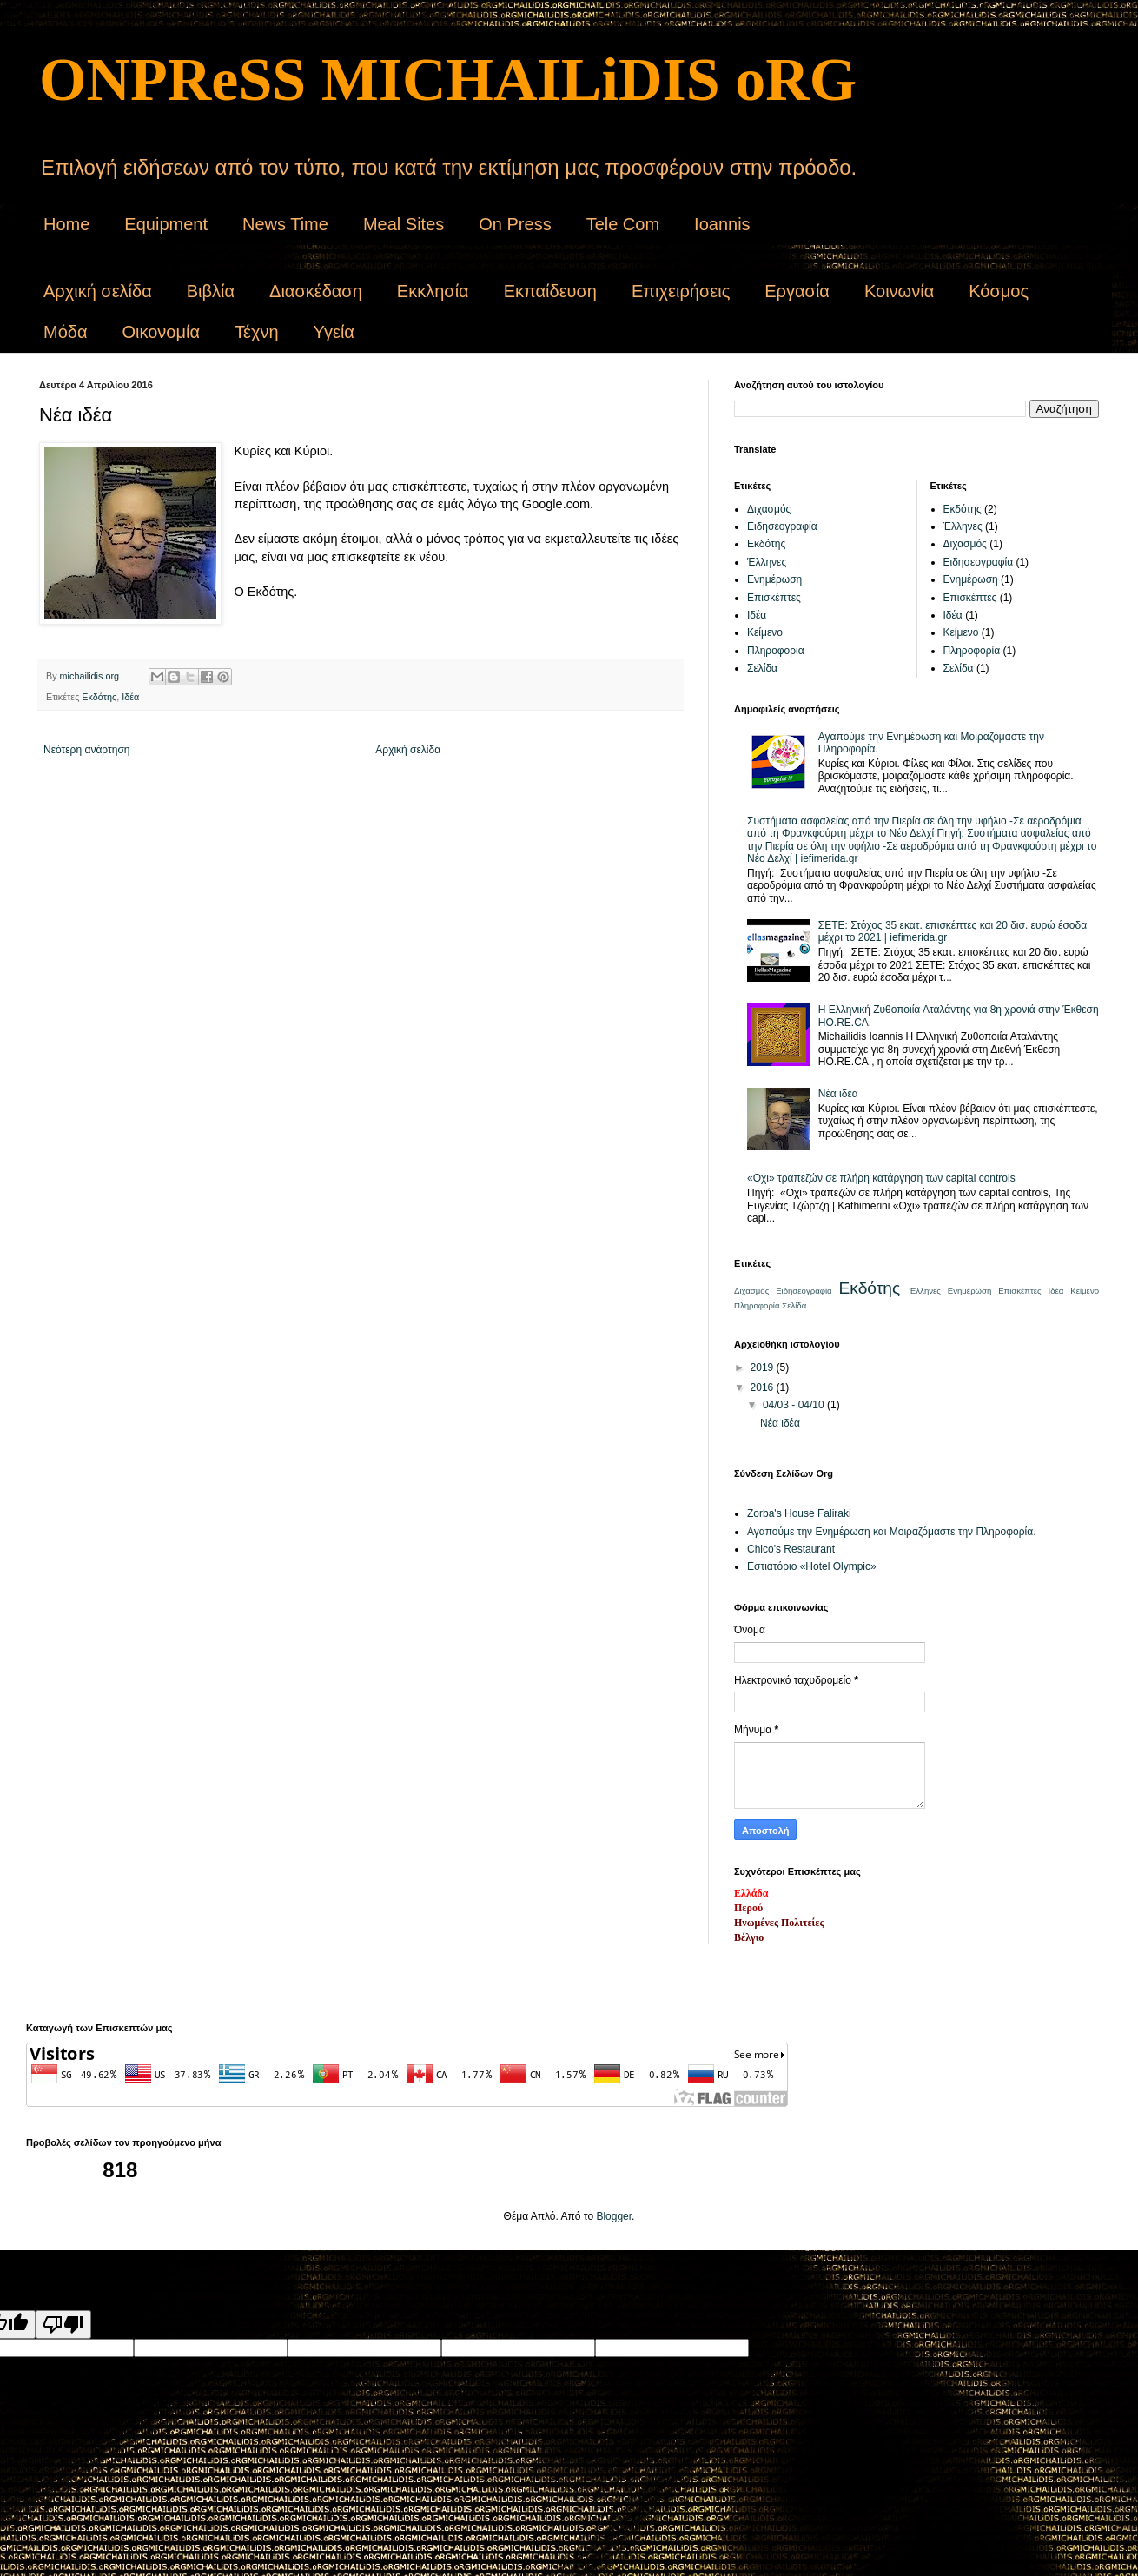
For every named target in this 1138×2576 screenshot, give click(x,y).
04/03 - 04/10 (795, 1405)
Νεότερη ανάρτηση (86, 750)
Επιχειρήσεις (681, 291)
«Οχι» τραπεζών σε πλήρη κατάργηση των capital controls (881, 1178)
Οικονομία (161, 331)
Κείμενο (765, 632)
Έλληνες (766, 562)
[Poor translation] (63, 2324)
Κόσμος (999, 291)
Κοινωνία (899, 291)
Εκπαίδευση (550, 291)
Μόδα (65, 331)
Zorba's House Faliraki (799, 1513)
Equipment (166, 224)
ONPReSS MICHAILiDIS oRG (448, 79)
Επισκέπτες (774, 598)
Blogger (614, 2216)
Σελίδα (762, 668)
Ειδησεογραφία (782, 526)
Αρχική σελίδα (97, 291)
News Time (285, 224)
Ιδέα (130, 697)
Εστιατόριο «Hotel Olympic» (812, 1566)
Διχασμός (769, 509)
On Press (515, 224)
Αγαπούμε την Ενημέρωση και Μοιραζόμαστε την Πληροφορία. (891, 1532)
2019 (764, 1367)
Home (66, 224)
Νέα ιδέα (838, 1094)
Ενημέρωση (774, 579)
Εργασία (797, 291)
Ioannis (722, 224)
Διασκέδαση (315, 291)
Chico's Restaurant (791, 1549)
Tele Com (622, 224)
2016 (764, 1387)
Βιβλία (211, 291)
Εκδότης (99, 697)
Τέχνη (257, 331)
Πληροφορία (775, 651)
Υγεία (334, 331)
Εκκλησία (433, 291)
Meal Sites (403, 224)
